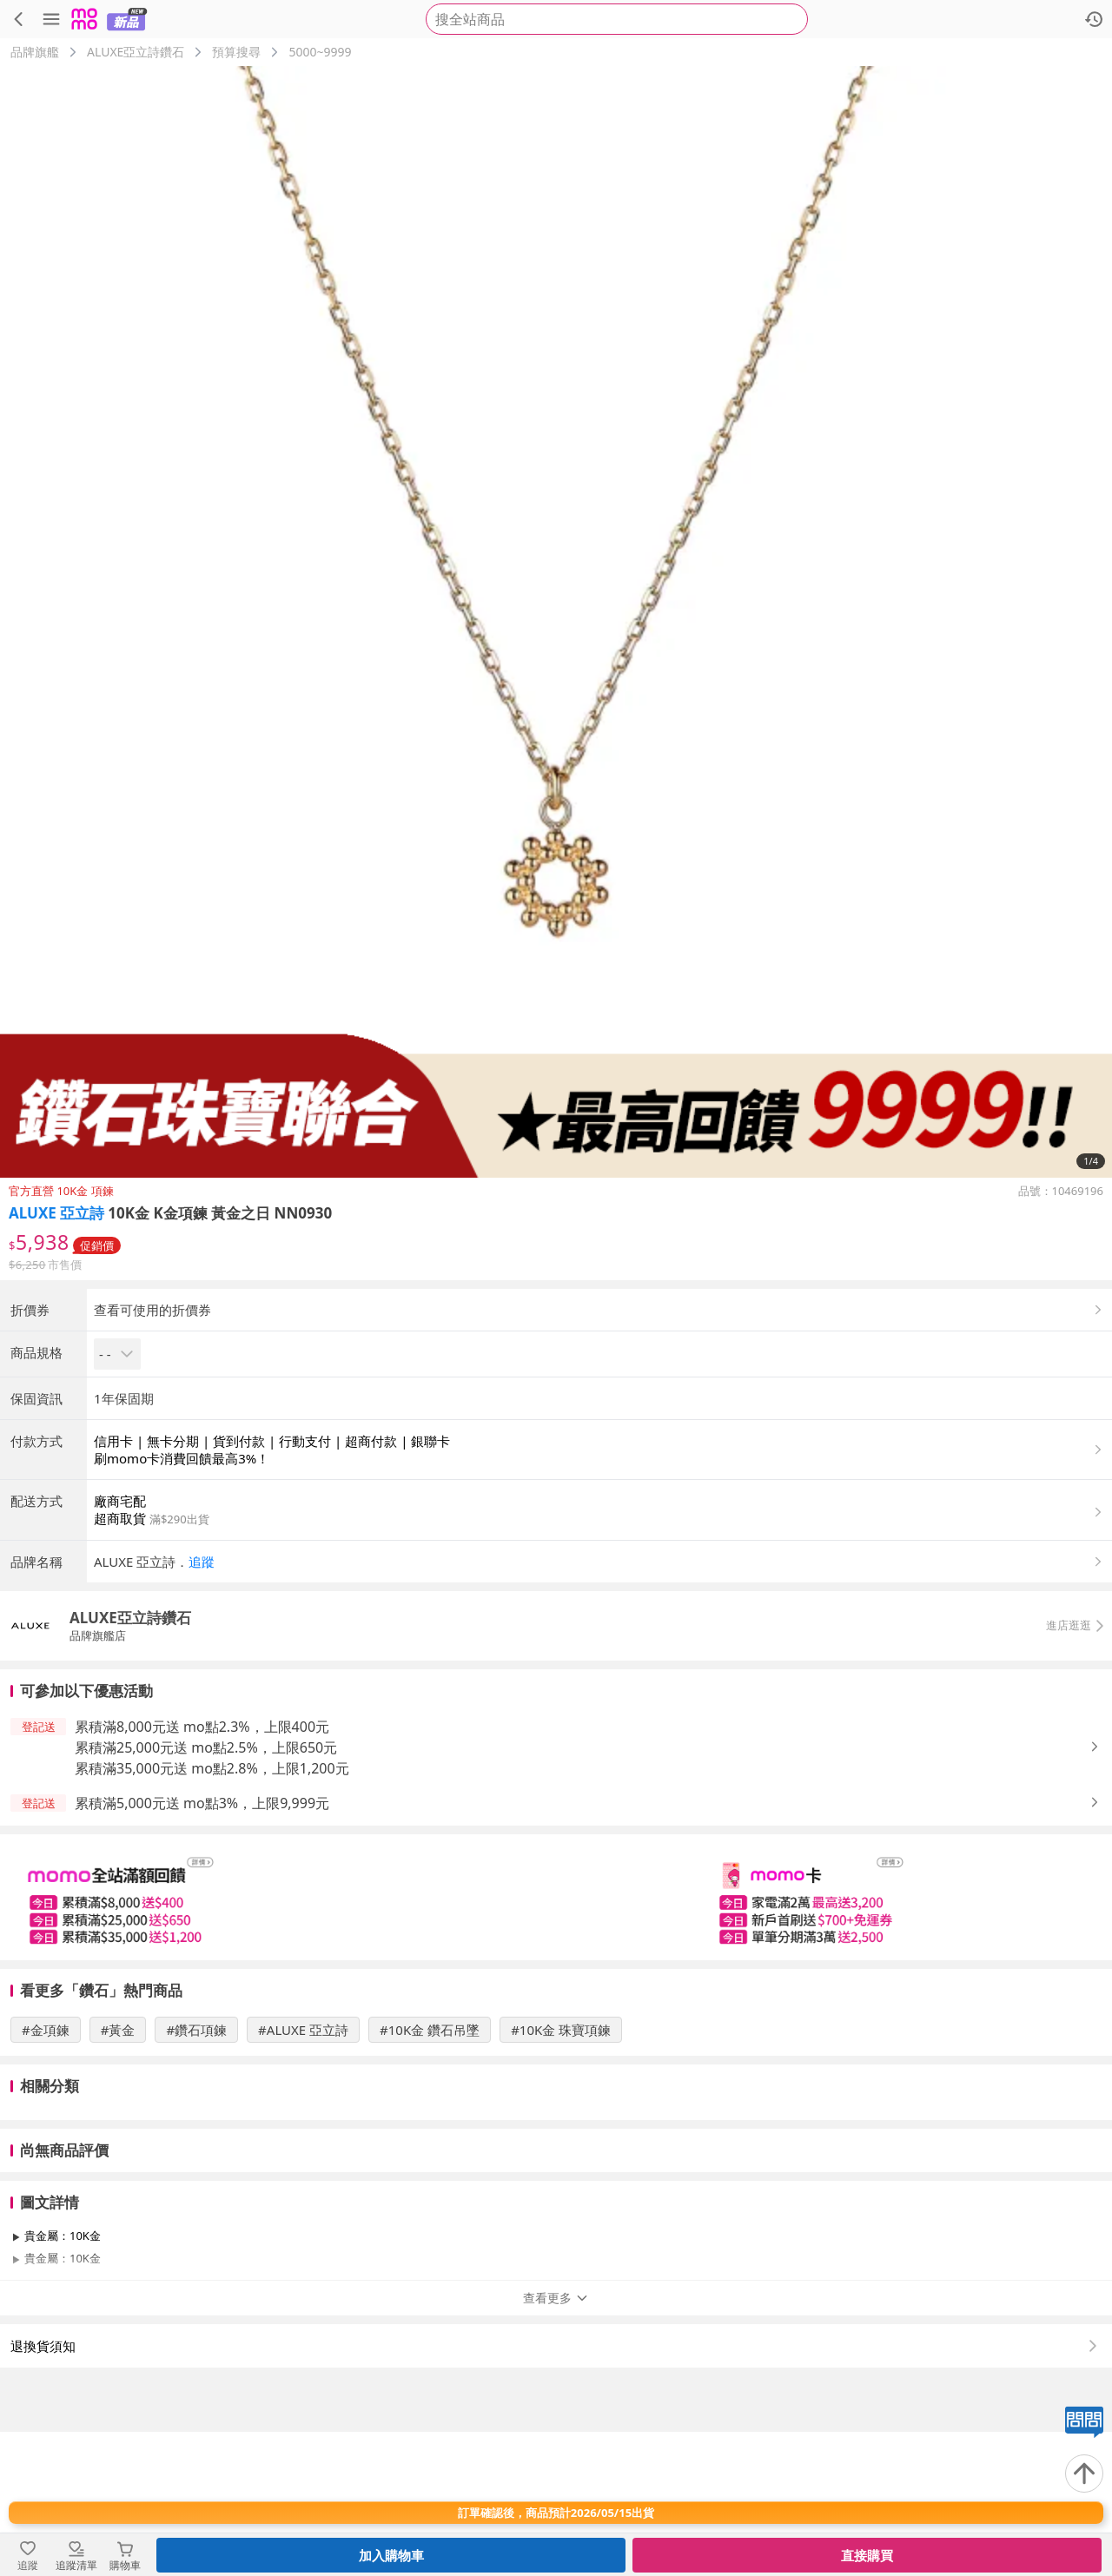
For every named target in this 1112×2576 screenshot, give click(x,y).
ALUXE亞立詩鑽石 (135, 51)
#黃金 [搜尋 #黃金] (118, 2174)
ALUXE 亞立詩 (56, 1213)
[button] (599, 1706)
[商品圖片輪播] (556, 622)
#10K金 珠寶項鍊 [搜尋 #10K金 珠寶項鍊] (561, 2174)
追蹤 (202, 1705)
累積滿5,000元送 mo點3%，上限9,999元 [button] (202, 1947)
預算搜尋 (236, 51)
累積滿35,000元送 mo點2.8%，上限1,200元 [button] (212, 1912)
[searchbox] (617, 19)
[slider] (556, 2041)
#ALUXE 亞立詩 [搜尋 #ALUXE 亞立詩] (303, 2174)
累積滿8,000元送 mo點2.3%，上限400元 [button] (202, 1870)
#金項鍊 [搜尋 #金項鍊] (46, 2174)
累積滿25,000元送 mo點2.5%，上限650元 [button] (206, 1891)
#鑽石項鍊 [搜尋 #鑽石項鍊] (196, 2174)
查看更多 (556, 2442)
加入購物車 (391, 2555)
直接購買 (867, 2555)
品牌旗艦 (34, 51)
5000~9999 (319, 51)
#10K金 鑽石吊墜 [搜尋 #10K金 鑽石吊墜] (430, 2174)
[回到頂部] (1084, 2473)
